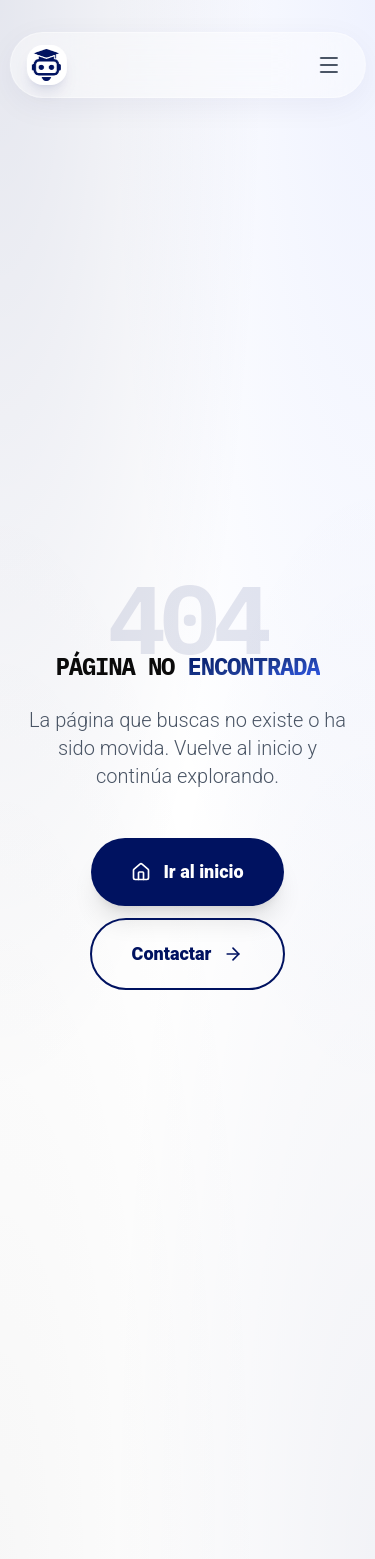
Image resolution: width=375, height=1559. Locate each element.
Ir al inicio (187, 871)
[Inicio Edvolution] (46, 65)
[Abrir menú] (329, 65)
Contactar (188, 953)
